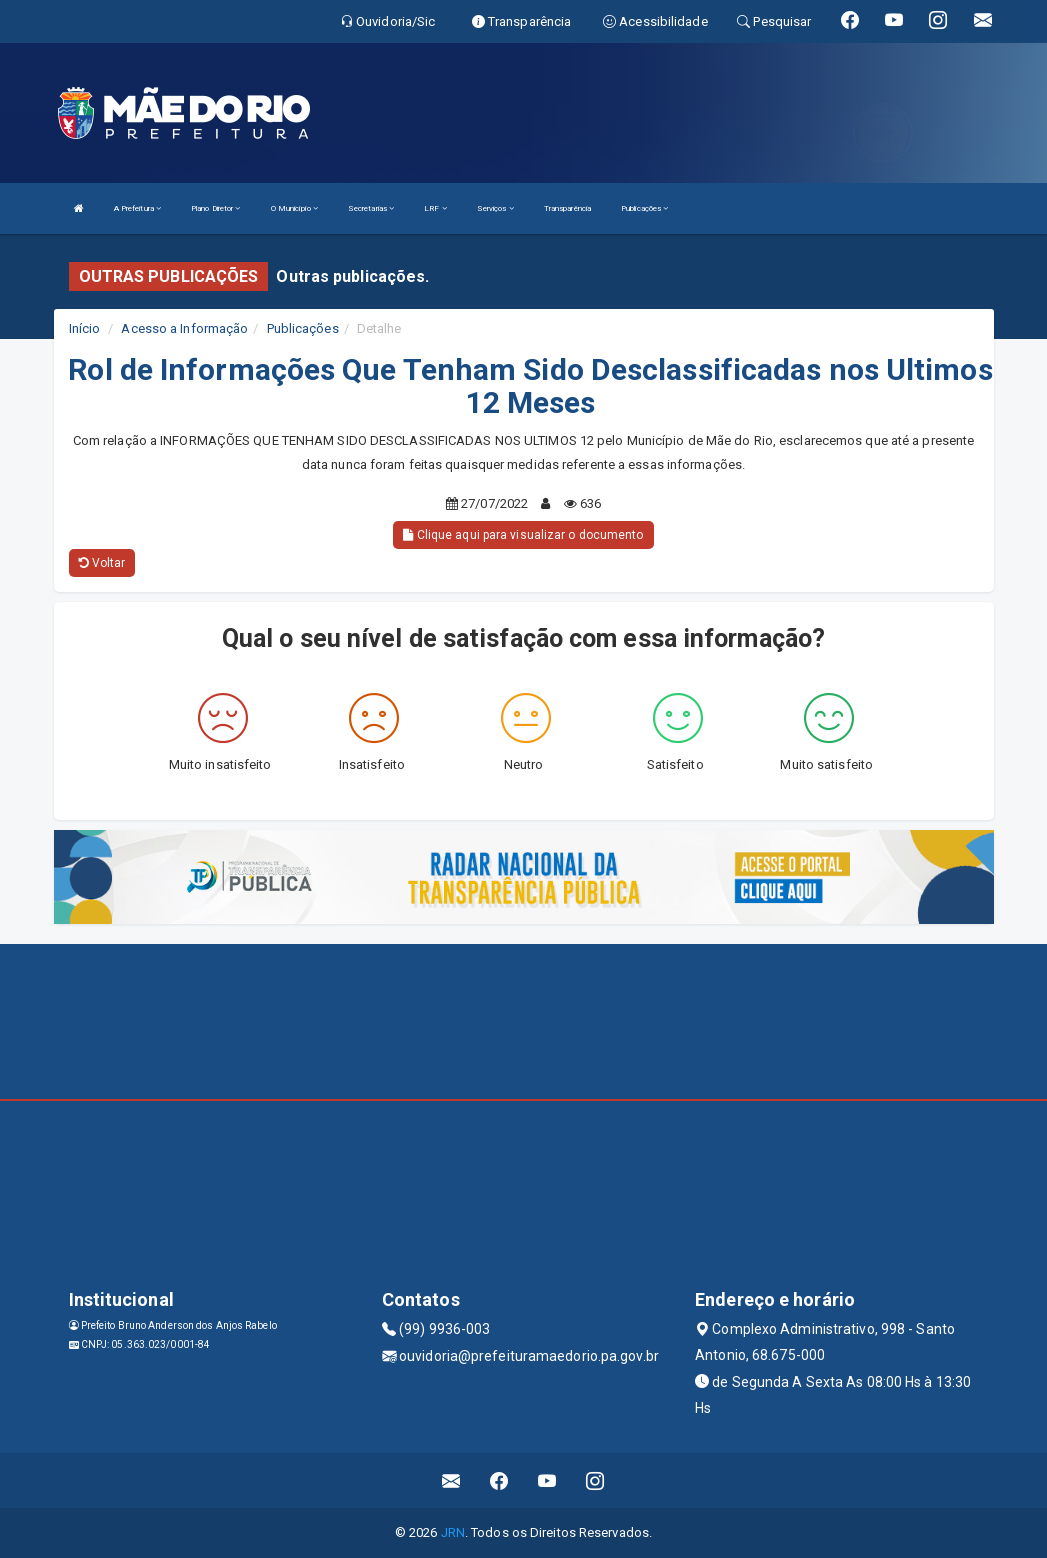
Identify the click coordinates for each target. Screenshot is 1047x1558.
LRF (435, 208)
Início (85, 328)
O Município (294, 208)
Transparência (567, 208)
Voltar (102, 563)
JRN (453, 1532)
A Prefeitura (137, 208)
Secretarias (371, 208)
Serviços (495, 208)
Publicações (644, 208)
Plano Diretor (216, 208)
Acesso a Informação (184, 328)
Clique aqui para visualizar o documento (523, 535)
